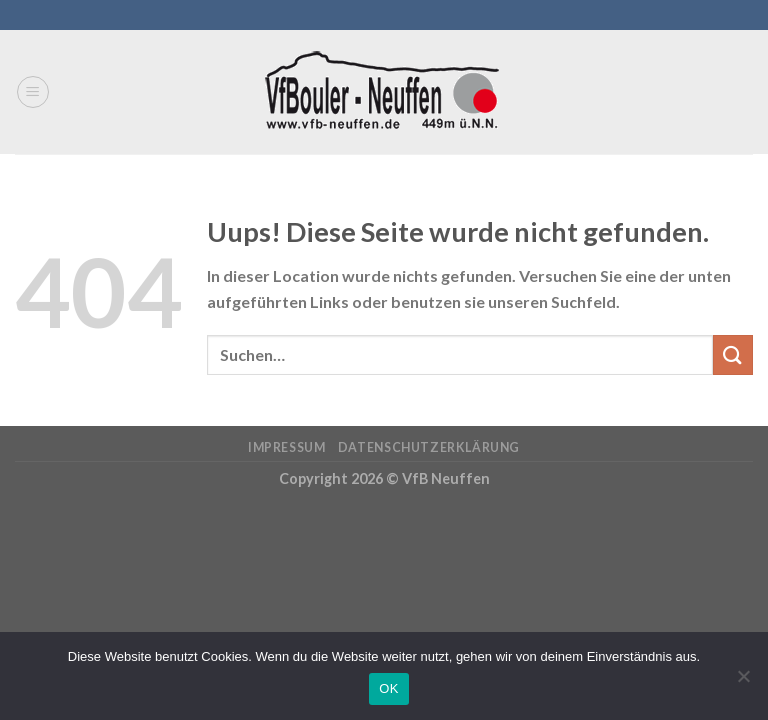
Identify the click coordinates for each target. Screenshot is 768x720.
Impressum (287, 447)
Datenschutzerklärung (429, 447)
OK (388, 688)
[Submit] (733, 354)
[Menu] (33, 92)
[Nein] (743, 682)
